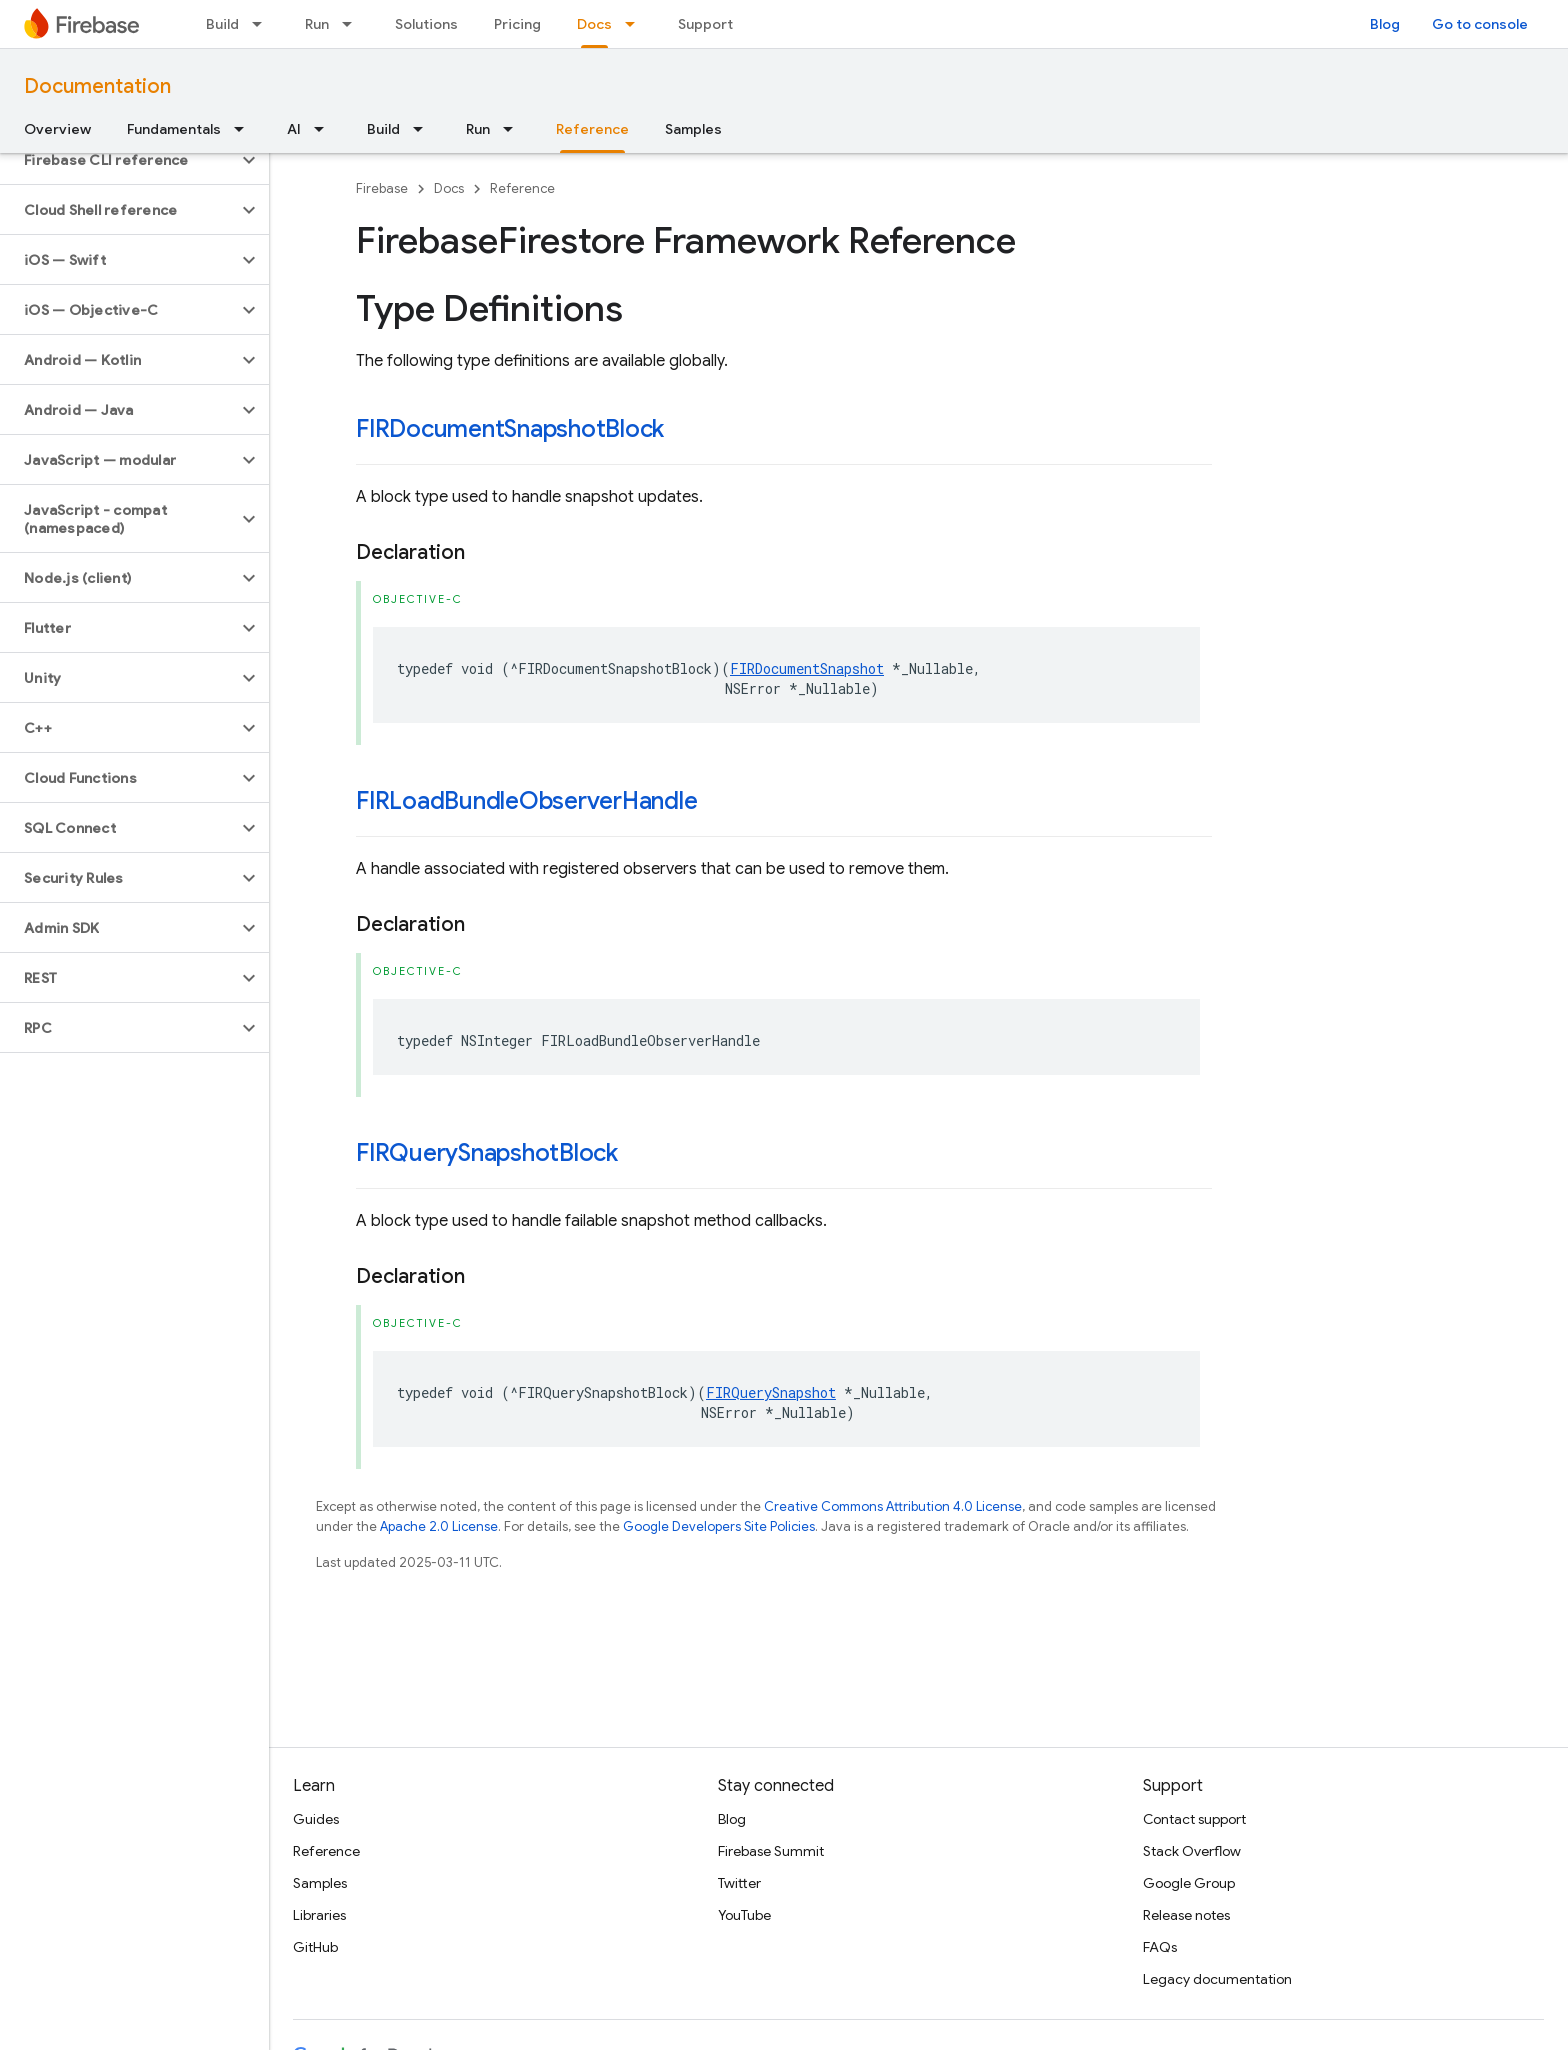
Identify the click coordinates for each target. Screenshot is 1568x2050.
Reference (522, 188)
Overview (57, 129)
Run (317, 24)
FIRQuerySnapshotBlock (487, 1153)
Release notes (1186, 1915)
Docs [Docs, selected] (594, 24)
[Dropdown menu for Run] (353, 24)
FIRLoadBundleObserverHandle (527, 801)
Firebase (382, 188)
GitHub (315, 1947)
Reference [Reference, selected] (592, 129)
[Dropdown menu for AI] (325, 129)
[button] (118, 160)
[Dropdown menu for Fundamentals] (245, 129)
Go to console (1480, 24)
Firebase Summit (771, 1851)
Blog (1385, 24)
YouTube (744, 1915)
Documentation (97, 86)
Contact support (1194, 1819)
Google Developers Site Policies (719, 1526)
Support (705, 24)
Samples (693, 129)
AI (294, 129)
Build (222, 24)
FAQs (1160, 1947)
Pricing (517, 24)
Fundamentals (174, 129)
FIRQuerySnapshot (771, 1392)
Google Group (1189, 1883)
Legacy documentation (1217, 1979)
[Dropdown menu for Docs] (636, 24)
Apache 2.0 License (439, 1526)
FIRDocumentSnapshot (807, 668)
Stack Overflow (1192, 1851)
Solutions (426, 24)
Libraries (319, 1915)
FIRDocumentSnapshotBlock (510, 429)
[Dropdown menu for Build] (263, 24)
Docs (449, 188)
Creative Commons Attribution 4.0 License (893, 1506)
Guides (316, 1819)
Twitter (739, 1883)
